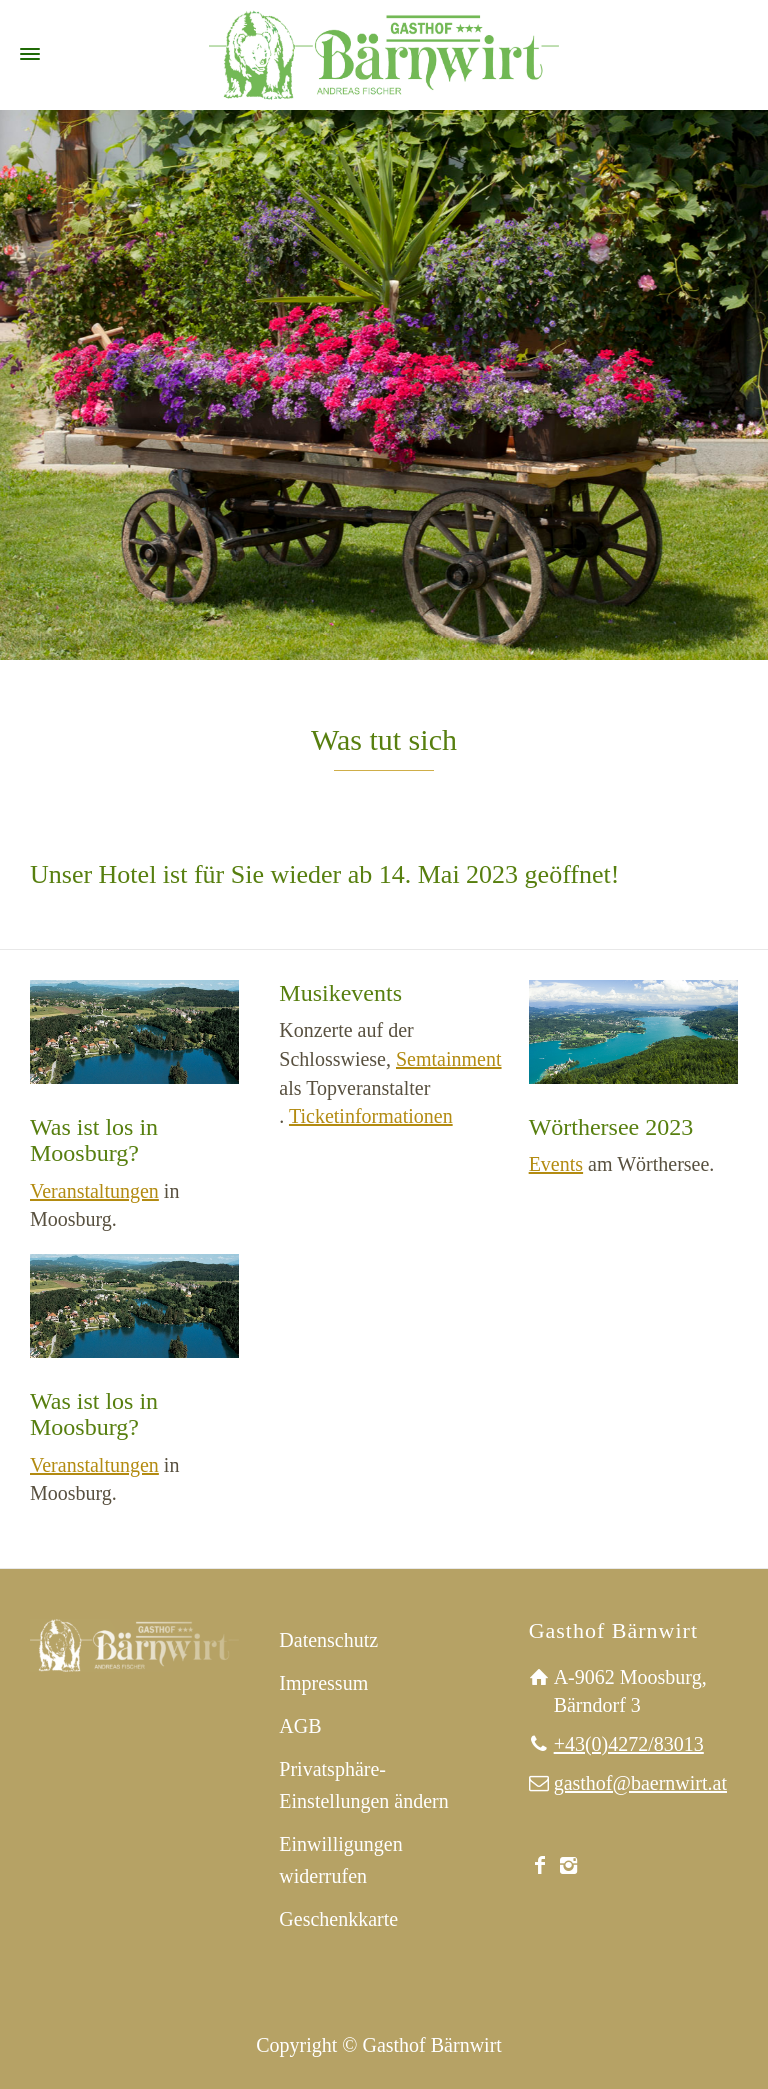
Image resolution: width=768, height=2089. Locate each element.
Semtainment (449, 1059)
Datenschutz (328, 1640)
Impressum (323, 1683)
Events (556, 1164)
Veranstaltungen (94, 1191)
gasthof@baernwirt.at (640, 1783)
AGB (300, 1726)
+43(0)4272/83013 (629, 1744)
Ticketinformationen (371, 1116)
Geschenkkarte (338, 1919)
